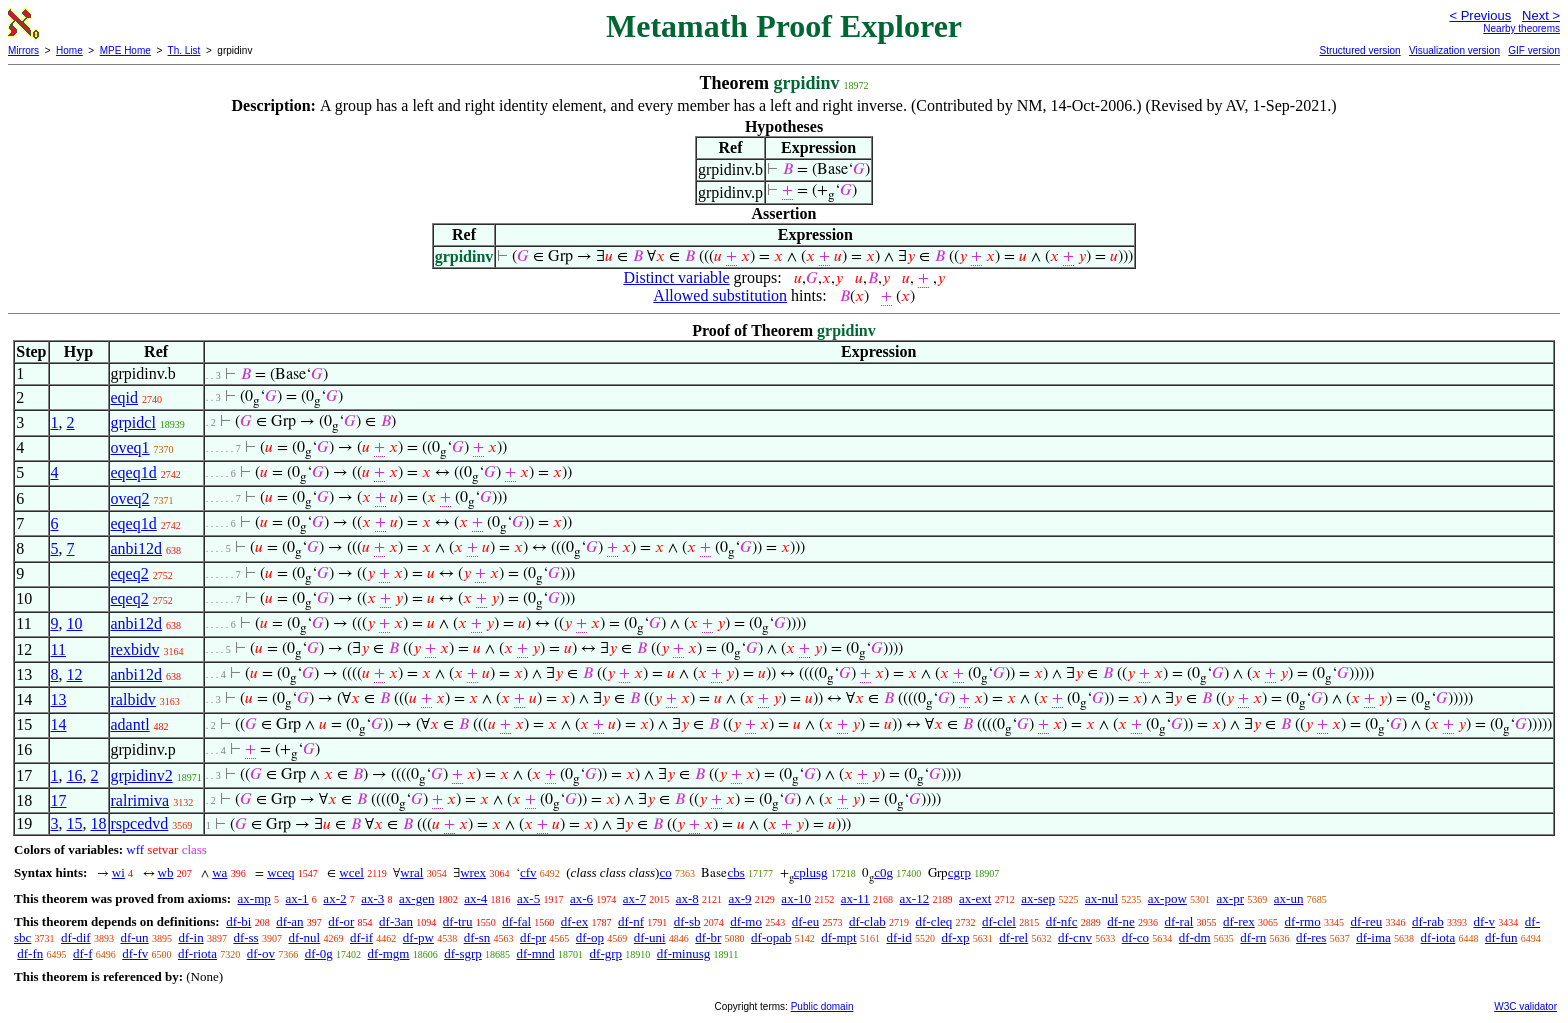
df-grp (606, 953)
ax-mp (254, 898)
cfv (528, 872)
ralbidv (133, 699)
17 (59, 800)
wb (166, 872)
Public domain (822, 1006)
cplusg (811, 872)
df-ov (261, 953)
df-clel (999, 921)
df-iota (1438, 937)
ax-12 (915, 898)
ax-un (1289, 898)
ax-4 (475, 898)
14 (59, 724)
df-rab (1428, 921)
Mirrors (23, 50)
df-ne (1120, 921)
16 (75, 775)
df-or (341, 921)
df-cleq (933, 921)
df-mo (746, 921)
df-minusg (683, 953)
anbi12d (137, 548)
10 (75, 623)
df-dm (1195, 937)
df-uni (650, 937)
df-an (289, 921)
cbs (735, 872)
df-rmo (1303, 921)
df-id (898, 937)
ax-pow (1167, 898)
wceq (280, 872)
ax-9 (740, 898)
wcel (351, 872)
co (665, 872)
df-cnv (1075, 937)
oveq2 (130, 498)
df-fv (135, 953)
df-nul (304, 937)
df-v (1484, 921)
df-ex (574, 921)
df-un (134, 937)
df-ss (245, 937)
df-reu (1366, 921)
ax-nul (1101, 898)
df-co (1135, 937)
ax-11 (855, 898)
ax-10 (796, 898)
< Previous (1480, 15)
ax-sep (1038, 898)
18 (99, 823)
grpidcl (133, 422)
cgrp (959, 872)
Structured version (1359, 50)
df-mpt (838, 937)
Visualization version (1454, 50)
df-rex (1239, 921)
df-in (190, 937)
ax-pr (1230, 898)
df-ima (1373, 937)
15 (75, 823)
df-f (83, 953)
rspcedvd (140, 823)
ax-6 (581, 898)
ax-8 (687, 898)
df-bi (238, 921)
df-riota (197, 953)
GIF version (1534, 50)
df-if (361, 937)
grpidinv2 (142, 775)
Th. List (184, 50)
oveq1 (130, 447)
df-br (708, 937)
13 (59, 699)
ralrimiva (140, 800)
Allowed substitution (720, 295)
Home (69, 50)
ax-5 (528, 898)
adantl (130, 724)
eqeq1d (134, 472)
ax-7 (634, 898)
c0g (883, 872)
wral (411, 872)
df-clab (867, 921)
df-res (1311, 937)
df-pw (418, 937)
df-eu (805, 921)
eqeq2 (130, 573)
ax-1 (297, 898)
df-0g (319, 953)
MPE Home (125, 50)
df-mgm (389, 953)
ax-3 (372, 898)
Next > (1541, 15)
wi (118, 872)
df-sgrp (463, 953)
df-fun (1501, 937)
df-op (590, 937)
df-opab (771, 937)
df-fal (516, 921)
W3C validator (1525, 1006)
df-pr (533, 937)
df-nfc (1062, 921)
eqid (125, 397)
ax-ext (975, 898)
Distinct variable (676, 277)
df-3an (396, 921)
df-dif (76, 937)
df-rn (1253, 937)
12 (75, 674)
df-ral (1178, 921)
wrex (473, 872)
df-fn (30, 953)
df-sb (687, 921)
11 (58, 649)
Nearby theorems (1521, 28)
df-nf (631, 921)
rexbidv (135, 649)
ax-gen (416, 898)
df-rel (1013, 937)
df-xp (955, 937)
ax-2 (334, 898)
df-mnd (536, 953)
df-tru (458, 921)
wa (219, 872)
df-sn (477, 937)
